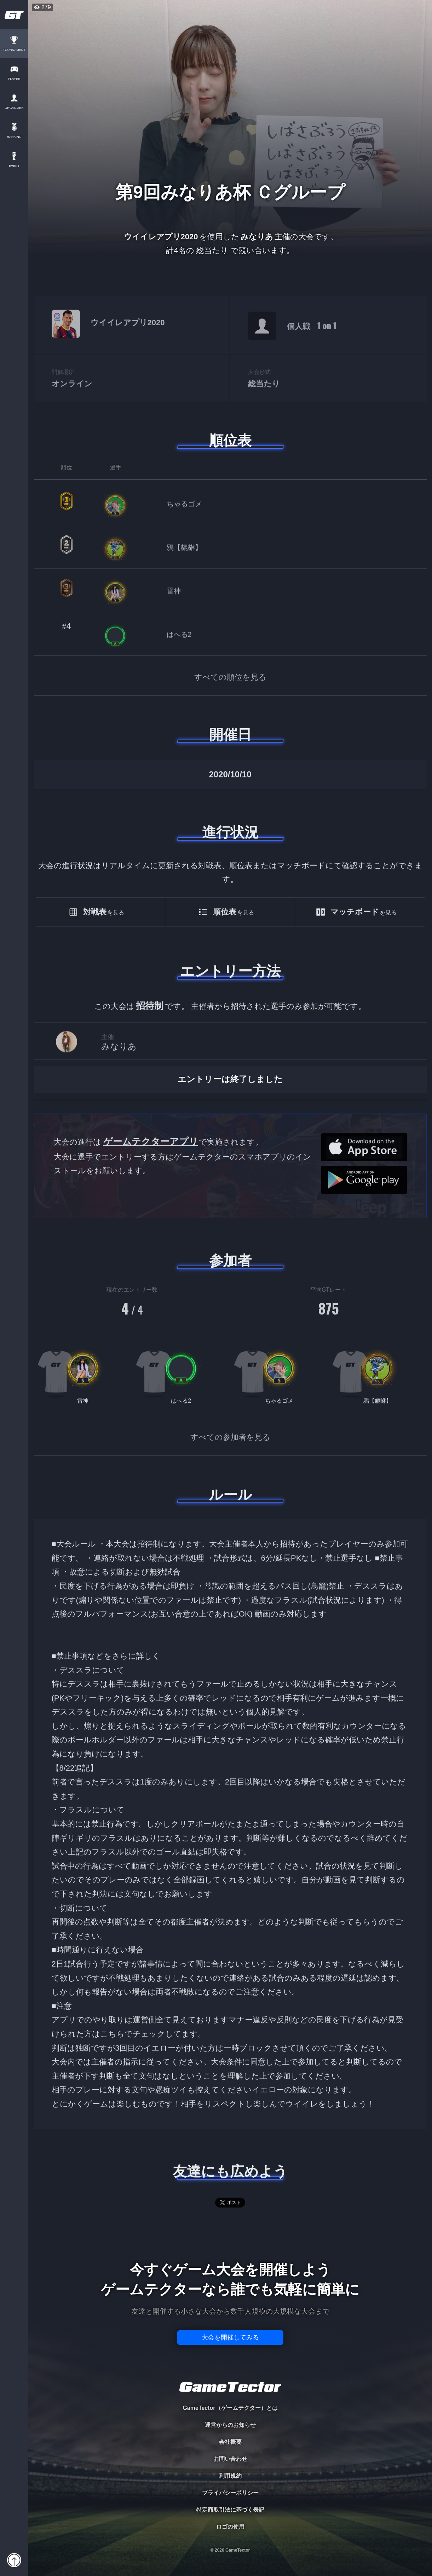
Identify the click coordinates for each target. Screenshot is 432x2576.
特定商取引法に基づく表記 (230, 2510)
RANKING (14, 137)
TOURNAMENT (14, 50)
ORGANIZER (14, 108)
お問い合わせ (230, 2459)
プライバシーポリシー (230, 2493)
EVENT (14, 166)
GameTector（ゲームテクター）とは (230, 2408)
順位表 (230, 440)
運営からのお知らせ (230, 2425)
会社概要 (230, 2442)
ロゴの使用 (230, 2527)
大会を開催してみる (230, 2337)
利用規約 (230, 2476)
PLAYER (14, 79)
